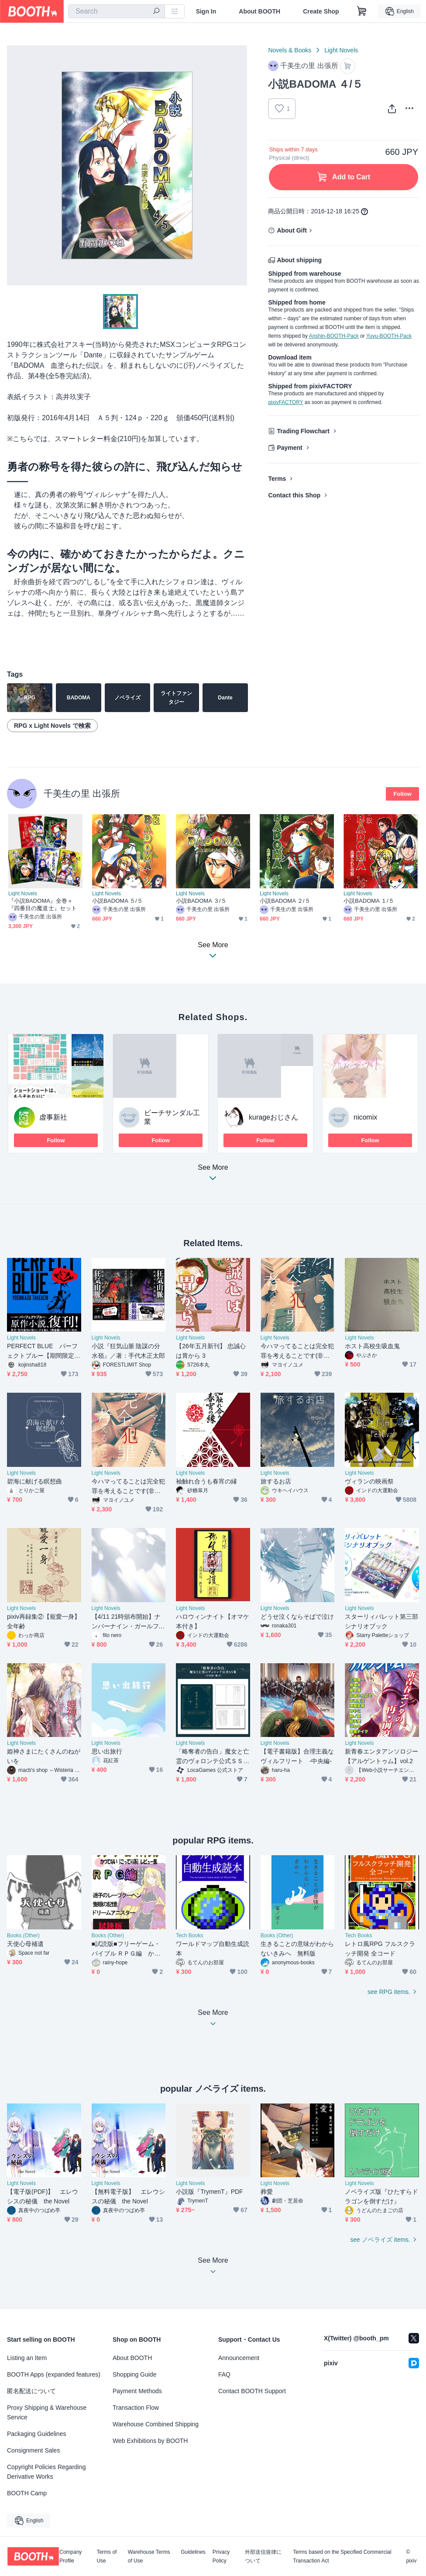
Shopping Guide (134, 2374)
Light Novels (341, 50)
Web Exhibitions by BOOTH (150, 2440)
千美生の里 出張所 (82, 793)
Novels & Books (289, 50)
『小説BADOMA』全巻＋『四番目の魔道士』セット (42, 904)
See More (213, 1175)
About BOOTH (259, 11)
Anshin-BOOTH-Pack (334, 336)
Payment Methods (137, 2391)
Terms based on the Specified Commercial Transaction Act (342, 2556)
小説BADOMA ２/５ (285, 900)
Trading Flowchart (303, 431)
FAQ (224, 2374)
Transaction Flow (136, 2407)
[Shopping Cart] (361, 11)
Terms (277, 478)
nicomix (365, 1117)
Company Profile (70, 2556)
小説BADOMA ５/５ (117, 900)
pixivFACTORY (285, 402)
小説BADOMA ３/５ (201, 900)
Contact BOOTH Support (252, 2391)
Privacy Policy (221, 2556)
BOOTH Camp (27, 2493)
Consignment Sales (33, 2450)
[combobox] (116, 11)
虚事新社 (53, 1117)
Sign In (206, 11)
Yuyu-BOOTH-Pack (389, 336)
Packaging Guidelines (36, 2433)
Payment (289, 447)
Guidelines (193, 2552)
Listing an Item (27, 2357)
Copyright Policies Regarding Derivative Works (46, 2471)
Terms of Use (106, 2556)
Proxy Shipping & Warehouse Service (46, 2412)
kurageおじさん (273, 1117)
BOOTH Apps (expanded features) (53, 2374)
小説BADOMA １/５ (369, 900)
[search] (156, 12)
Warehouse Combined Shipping (156, 2424)
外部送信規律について (263, 2556)
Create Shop (321, 11)
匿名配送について (31, 2391)
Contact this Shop (294, 495)
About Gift (291, 230)
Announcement (238, 2357)
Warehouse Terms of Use (149, 2556)
